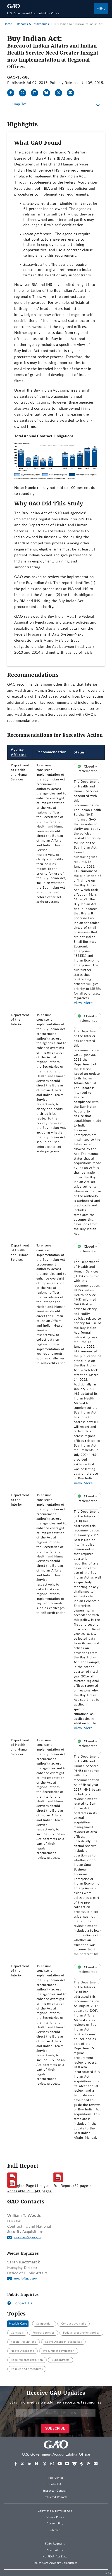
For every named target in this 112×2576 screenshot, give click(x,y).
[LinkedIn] (36, 93)
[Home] (50, 13)
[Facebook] (12, 93)
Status (79, 752)
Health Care (18, 2323)
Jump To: (18, 104)
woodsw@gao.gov (27, 2237)
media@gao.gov (26, 2278)
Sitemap (55, 2530)
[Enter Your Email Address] (55, 2413)
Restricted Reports (55, 2497)
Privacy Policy (55, 2517)
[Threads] (60, 93)
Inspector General (55, 2490)
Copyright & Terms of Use (55, 2510)
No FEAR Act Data (55, 2556)
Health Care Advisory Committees (55, 2563)
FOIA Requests (55, 2543)
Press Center (55, 2477)
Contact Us (19, 2303)
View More (83, 1003)
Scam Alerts (55, 2550)
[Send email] (72, 93)
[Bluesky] (48, 93)
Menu (101, 8)
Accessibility (55, 2523)
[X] (24, 93)
